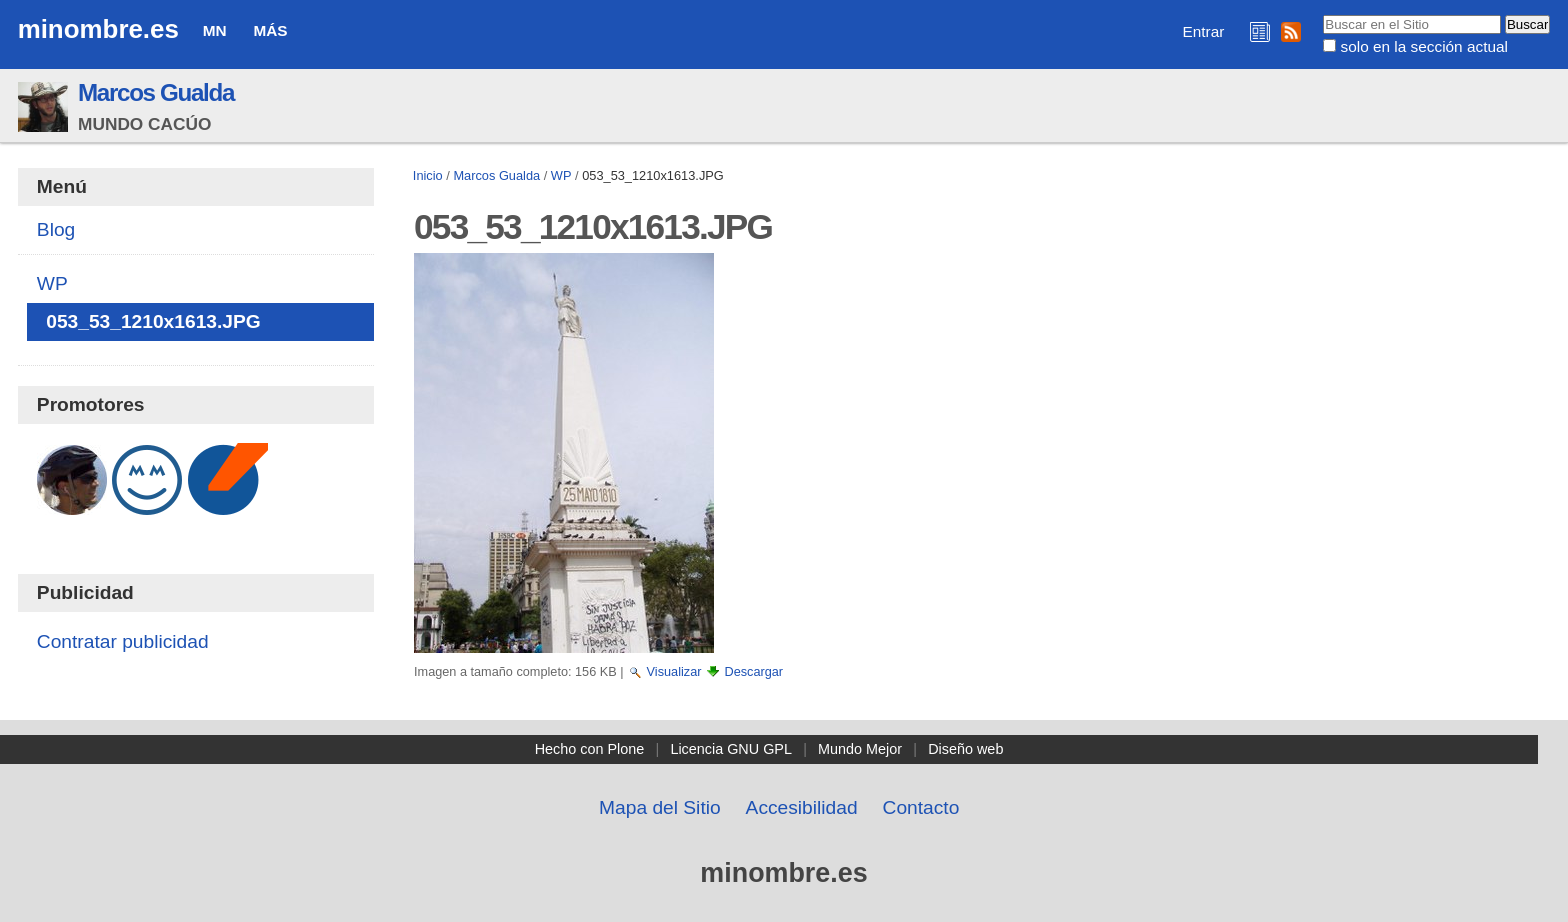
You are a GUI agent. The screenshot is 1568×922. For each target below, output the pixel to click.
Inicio (428, 175)
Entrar (1204, 31)
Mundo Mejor (860, 749)
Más (270, 30)
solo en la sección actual (1424, 46)
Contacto (921, 807)
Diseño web (965, 749)
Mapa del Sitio (660, 807)
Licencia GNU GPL (731, 749)
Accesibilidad (802, 807)
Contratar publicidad (123, 641)
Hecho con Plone (590, 749)
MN (215, 30)
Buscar (1322, 14)
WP (561, 175)
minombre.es (98, 29)
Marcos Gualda (156, 92)
